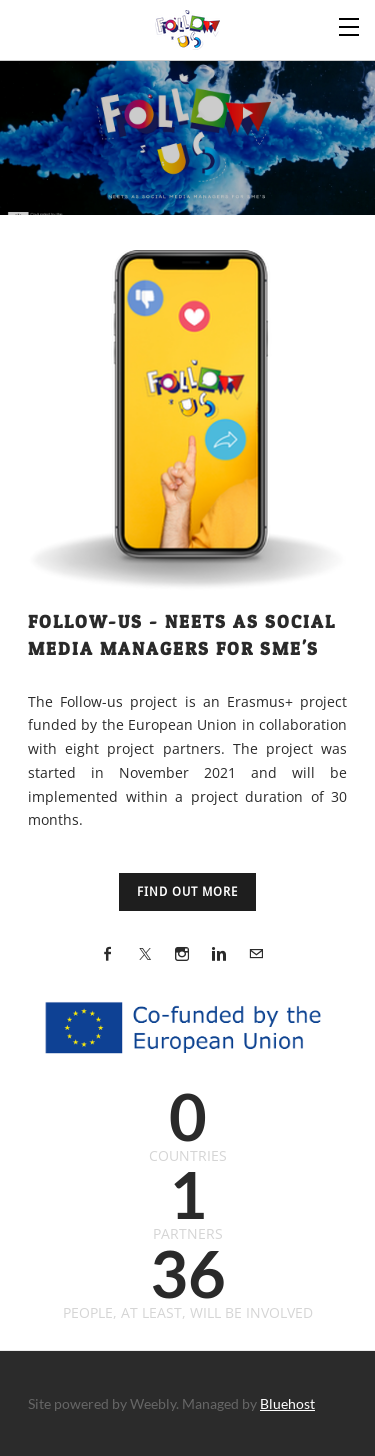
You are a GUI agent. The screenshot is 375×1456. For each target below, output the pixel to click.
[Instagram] (182, 953)
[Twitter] (145, 953)
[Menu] (350, 25)
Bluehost (287, 1403)
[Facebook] (108, 953)
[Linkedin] (219, 953)
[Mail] (256, 953)
